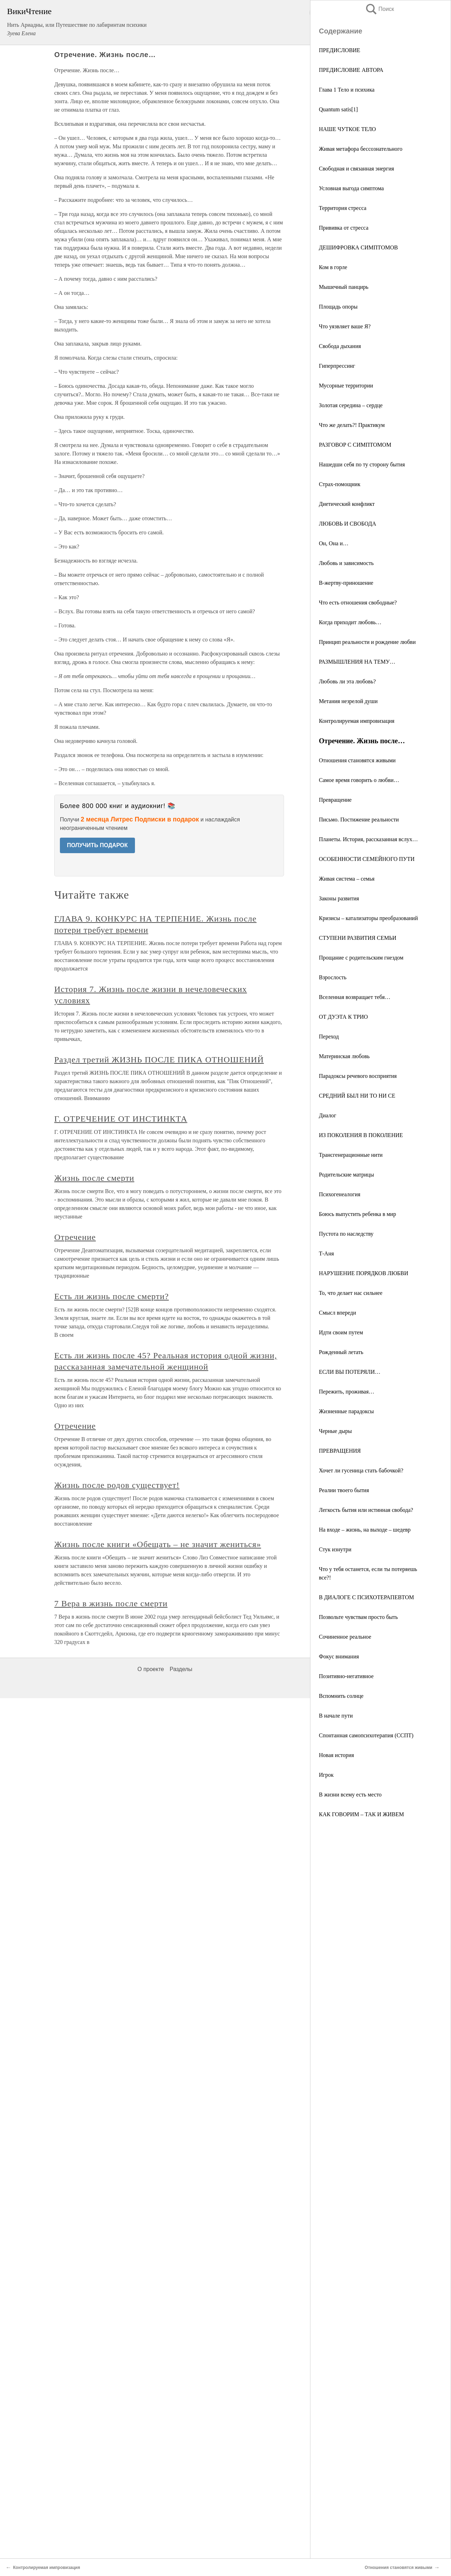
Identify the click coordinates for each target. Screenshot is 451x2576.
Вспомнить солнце (341, 1696)
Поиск (379, 9)
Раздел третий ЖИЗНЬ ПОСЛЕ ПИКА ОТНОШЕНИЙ (159, 1059)
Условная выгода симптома (351, 188)
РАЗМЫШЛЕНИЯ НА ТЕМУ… (357, 662)
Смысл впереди (337, 1313)
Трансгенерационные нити (351, 1155)
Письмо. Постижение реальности (359, 820)
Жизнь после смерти (94, 1178)
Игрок (326, 1775)
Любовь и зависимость (346, 563)
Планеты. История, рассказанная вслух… (368, 839)
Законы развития (339, 898)
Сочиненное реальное (345, 1637)
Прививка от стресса (344, 228)
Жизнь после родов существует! (117, 1485)
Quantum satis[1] (338, 109)
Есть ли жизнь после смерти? (111, 1296)
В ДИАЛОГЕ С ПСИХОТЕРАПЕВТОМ (366, 1597)
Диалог (327, 1115)
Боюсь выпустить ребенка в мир (357, 1214)
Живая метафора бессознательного (360, 149)
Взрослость (332, 977)
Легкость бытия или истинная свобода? (366, 1510)
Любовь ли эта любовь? (347, 681)
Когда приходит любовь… (350, 622)
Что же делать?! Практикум (352, 425)
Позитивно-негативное (346, 1676)
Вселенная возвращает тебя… (354, 997)
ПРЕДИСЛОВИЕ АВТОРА (351, 70)
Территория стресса (342, 208)
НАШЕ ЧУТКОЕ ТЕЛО (347, 129)
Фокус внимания (339, 1656)
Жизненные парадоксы (346, 1411)
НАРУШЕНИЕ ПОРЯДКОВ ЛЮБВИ (363, 1273)
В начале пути (336, 1716)
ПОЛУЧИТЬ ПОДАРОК (97, 845)
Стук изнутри (335, 1549)
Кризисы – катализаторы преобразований (368, 918)
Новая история (336, 1755)
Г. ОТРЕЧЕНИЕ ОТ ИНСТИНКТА (120, 1118)
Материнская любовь (344, 1056)
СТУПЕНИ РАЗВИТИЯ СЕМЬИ (357, 938)
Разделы (180, 1669)
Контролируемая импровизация (356, 721)
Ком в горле (333, 267)
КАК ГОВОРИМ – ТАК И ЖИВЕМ (361, 1814)
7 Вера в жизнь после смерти (111, 1603)
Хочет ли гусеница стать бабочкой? (361, 1470)
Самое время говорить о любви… (359, 780)
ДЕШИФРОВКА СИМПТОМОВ (358, 247)
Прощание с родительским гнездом (361, 958)
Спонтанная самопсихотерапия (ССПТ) (366, 1735)
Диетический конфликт (347, 504)
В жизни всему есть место (350, 1795)
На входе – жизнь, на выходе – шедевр (364, 1530)
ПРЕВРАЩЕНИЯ (340, 1451)
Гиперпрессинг (337, 366)
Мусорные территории (346, 386)
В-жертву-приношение (346, 583)
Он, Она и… (333, 543)
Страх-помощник (339, 484)
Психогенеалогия (339, 1194)
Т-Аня (326, 1253)
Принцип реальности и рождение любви (367, 642)
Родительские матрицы (346, 1175)
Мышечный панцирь (344, 287)
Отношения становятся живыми (357, 760)
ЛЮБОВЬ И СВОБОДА (347, 524)
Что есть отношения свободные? (358, 603)
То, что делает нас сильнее (350, 1293)
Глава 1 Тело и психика (347, 90)
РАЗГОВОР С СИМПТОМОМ (355, 445)
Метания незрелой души (348, 701)
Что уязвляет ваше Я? (345, 326)
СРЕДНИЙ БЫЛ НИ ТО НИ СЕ (357, 1096)
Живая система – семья (347, 879)
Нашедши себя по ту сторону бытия (362, 464)
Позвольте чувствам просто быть (358, 1617)
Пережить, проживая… (346, 1392)
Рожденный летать (341, 1352)
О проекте (150, 1669)
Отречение (75, 1237)
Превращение (335, 800)
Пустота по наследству (346, 1234)
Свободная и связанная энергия (356, 169)
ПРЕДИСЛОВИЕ (339, 50)
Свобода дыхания (340, 346)
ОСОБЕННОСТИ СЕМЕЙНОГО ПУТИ (367, 859)
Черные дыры (335, 1431)
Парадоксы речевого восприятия (358, 1076)
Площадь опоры (338, 307)
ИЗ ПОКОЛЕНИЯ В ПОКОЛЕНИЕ (361, 1135)
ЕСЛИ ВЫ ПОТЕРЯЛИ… (350, 1372)
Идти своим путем (341, 1332)
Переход (329, 1036)
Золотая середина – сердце (351, 405)
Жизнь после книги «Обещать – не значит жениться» (157, 1544)
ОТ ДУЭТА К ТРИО (343, 1017)
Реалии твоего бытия (344, 1490)
